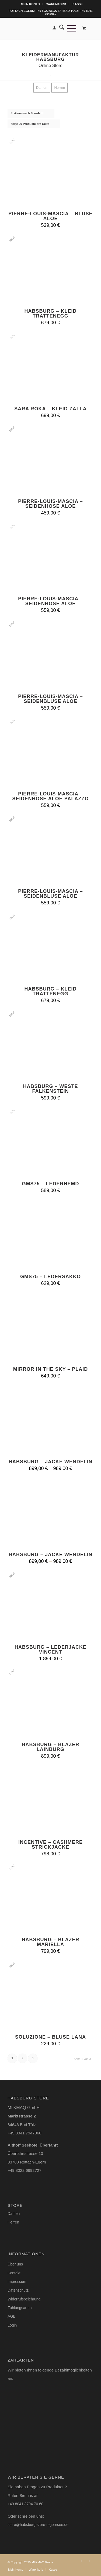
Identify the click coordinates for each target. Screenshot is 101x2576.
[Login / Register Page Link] (53, 28)
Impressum (17, 2281)
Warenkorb (56, 4)
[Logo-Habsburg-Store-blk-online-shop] (42, 28)
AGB (12, 2316)
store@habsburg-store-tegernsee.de (38, 2524)
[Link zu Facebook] (89, 2561)
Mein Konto (30, 4)
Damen (14, 2213)
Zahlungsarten (20, 2308)
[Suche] (60, 28)
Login (12, 2325)
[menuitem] (30, 4)
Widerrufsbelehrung (24, 2299)
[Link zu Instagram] (81, 2561)
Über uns (15, 2264)
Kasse (77, 4)
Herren (13, 2222)
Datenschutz (18, 2290)
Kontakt (14, 2273)
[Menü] (70, 28)
